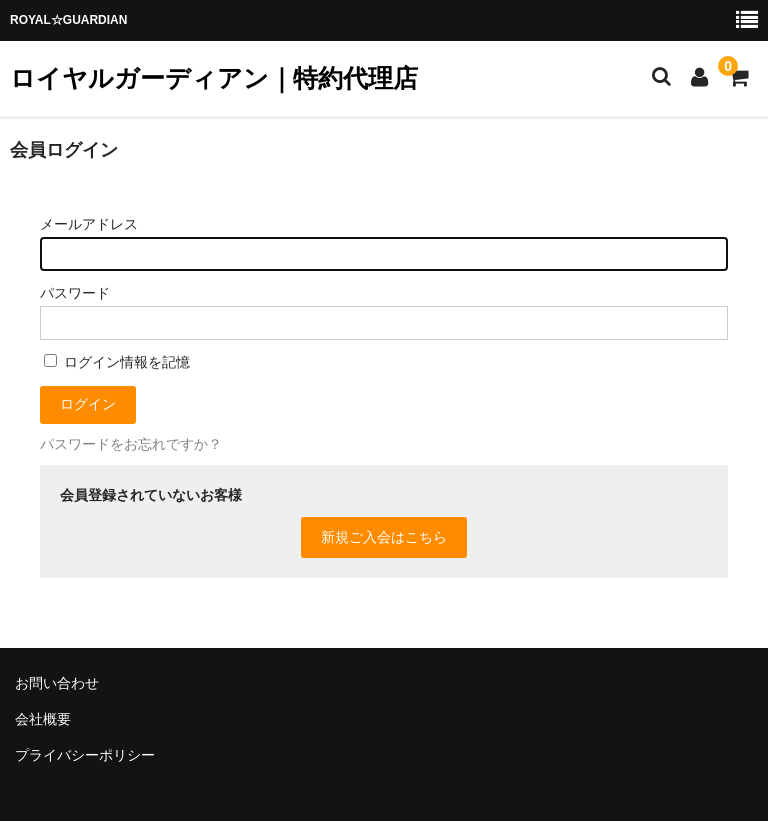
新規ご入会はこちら (384, 537)
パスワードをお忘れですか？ (131, 444)
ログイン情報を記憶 (117, 362)
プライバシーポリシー (85, 755)
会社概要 (43, 719)
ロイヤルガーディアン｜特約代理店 (214, 78)
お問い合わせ (57, 683)
